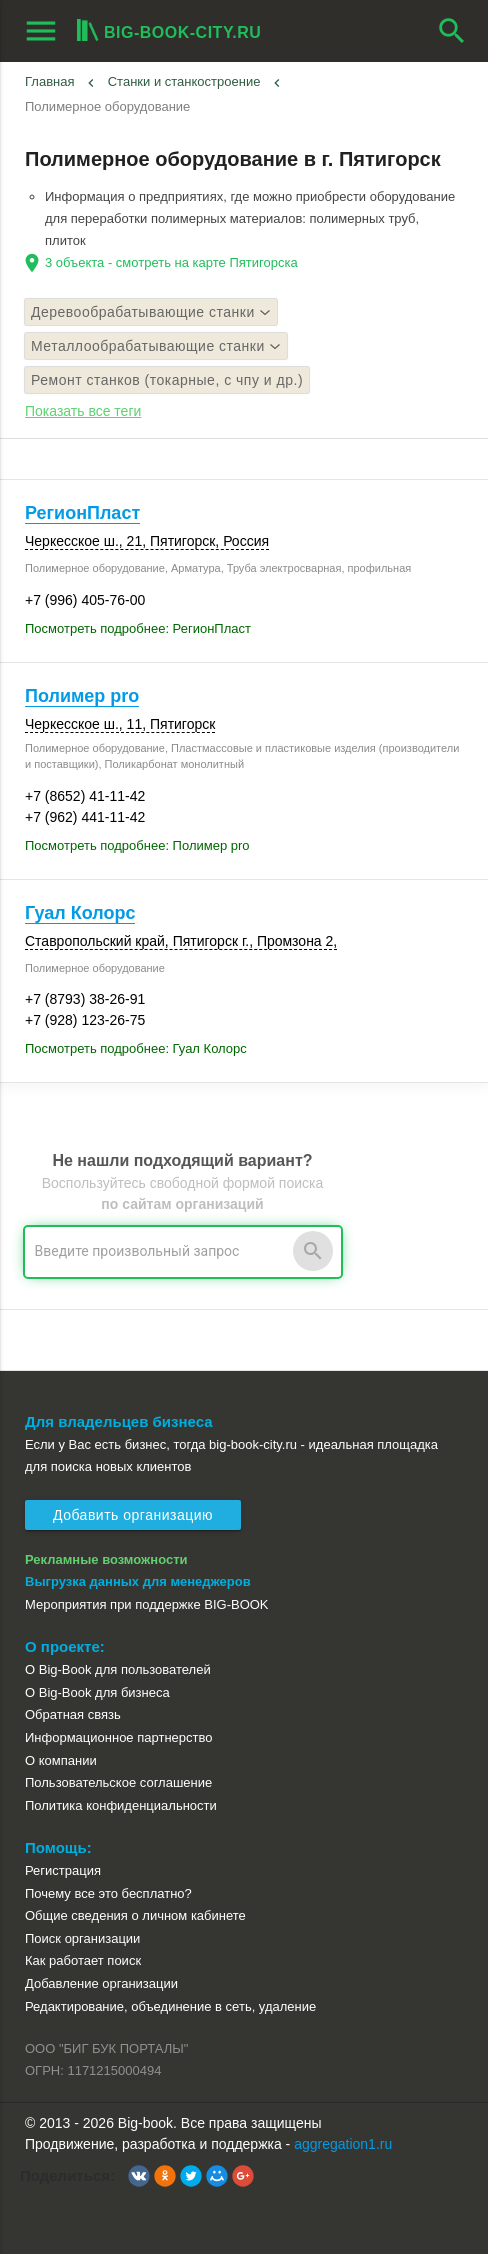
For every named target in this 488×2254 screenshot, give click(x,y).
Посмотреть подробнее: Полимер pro (137, 845)
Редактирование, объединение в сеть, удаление (170, 2006)
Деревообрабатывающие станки (151, 312)
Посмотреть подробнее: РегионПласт (138, 628)
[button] (139, 2176)
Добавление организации (101, 1983)
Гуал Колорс (80, 913)
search (452, 31)
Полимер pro (82, 696)
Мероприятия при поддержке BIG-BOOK (147, 1604)
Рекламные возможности (106, 1559)
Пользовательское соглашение (118, 1782)
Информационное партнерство (118, 1737)
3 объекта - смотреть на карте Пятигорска (171, 262)
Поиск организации (82, 1938)
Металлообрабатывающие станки (156, 346)
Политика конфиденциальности (121, 1805)
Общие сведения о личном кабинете (135, 1915)
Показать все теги (83, 411)
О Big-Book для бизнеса (97, 1692)
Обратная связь (73, 1714)
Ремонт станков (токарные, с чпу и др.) (167, 380)
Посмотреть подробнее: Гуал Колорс (136, 1048)
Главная (49, 81)
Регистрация (63, 1870)
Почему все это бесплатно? (108, 1893)
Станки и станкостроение (184, 81)
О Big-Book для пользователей (118, 1669)
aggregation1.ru (343, 2144)
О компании (61, 1760)
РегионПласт (82, 513)
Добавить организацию (133, 1515)
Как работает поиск (83, 1960)
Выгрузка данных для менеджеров (138, 1581)
